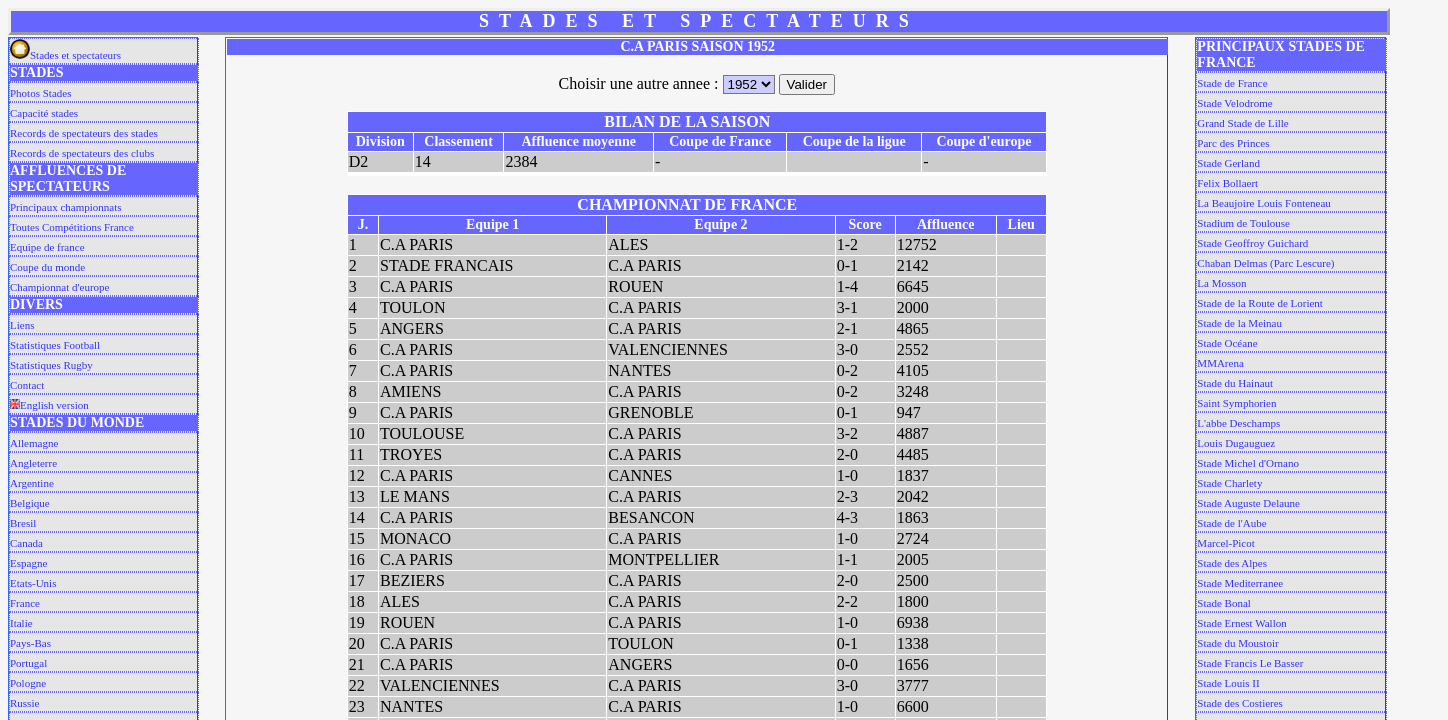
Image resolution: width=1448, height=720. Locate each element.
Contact (27, 385)
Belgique (30, 503)
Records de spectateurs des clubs (82, 153)
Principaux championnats (66, 207)
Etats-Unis (33, 583)
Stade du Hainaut (1235, 383)
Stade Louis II (1228, 683)
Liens (22, 325)
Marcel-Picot (1225, 543)
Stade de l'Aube (1231, 523)
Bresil (23, 523)
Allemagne (34, 443)
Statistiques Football (55, 345)
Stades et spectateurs (65, 55)
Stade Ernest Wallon (1241, 623)
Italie (21, 623)
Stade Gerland (1228, 163)
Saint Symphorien (1236, 403)
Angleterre (33, 463)
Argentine (32, 483)
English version (49, 405)
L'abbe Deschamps (1238, 423)
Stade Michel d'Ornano (1248, 463)
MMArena (1220, 363)
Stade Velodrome (1234, 103)
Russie (24, 703)
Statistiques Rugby (51, 365)
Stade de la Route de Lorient (1260, 303)
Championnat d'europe (59, 287)
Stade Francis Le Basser (1250, 663)
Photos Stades (40, 93)
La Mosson (1221, 283)
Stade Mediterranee (1240, 583)
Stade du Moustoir (1237, 643)
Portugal (28, 663)
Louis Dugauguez (1236, 443)
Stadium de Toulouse (1243, 223)
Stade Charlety (1229, 483)
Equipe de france (47, 247)
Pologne (28, 683)
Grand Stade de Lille (1242, 123)
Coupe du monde (47, 267)
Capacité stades (44, 113)
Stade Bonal (1223, 603)
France (25, 603)
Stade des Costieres (1240, 703)
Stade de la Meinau (1239, 323)
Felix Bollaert (1227, 183)
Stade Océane (1227, 343)
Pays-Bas (30, 643)
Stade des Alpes (1232, 563)
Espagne (28, 563)
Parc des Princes (1233, 143)
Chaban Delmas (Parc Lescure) (1265, 263)
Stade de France (1232, 83)
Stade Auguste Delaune (1248, 503)
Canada (26, 543)
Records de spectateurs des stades (84, 133)
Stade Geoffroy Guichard (1252, 243)
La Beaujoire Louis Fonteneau (1264, 203)
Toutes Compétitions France (72, 227)
